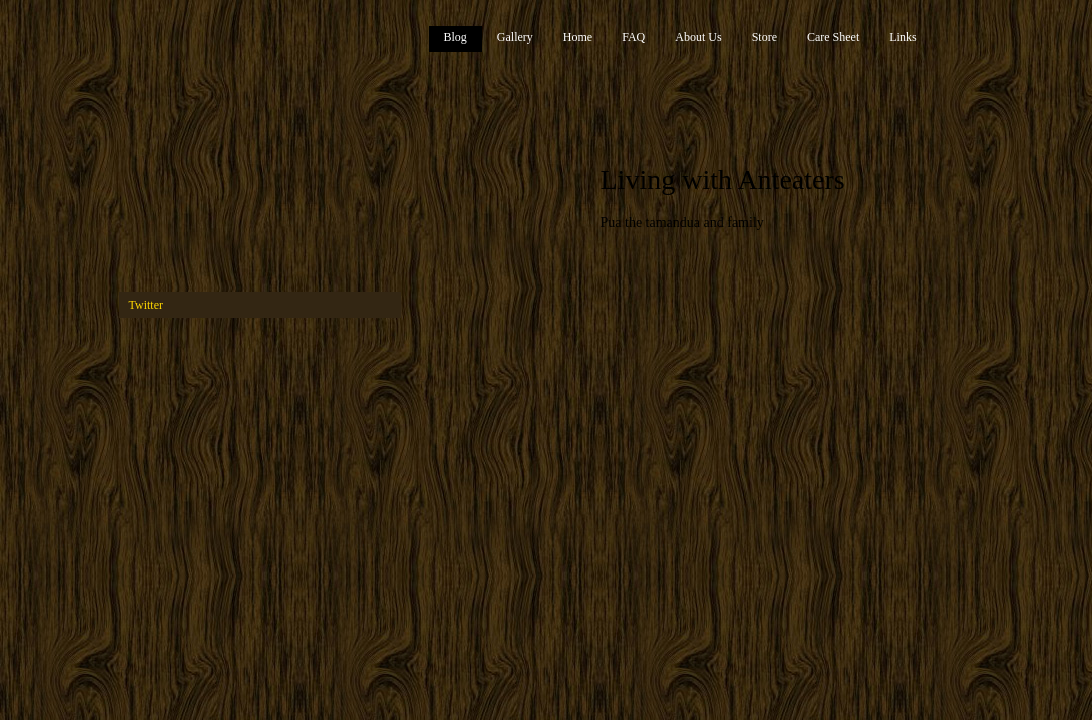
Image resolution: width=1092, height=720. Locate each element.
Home (577, 37)
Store (764, 37)
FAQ (633, 37)
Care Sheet (833, 37)
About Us (698, 37)
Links (902, 37)
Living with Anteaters (723, 179)
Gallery (515, 37)
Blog (455, 37)
